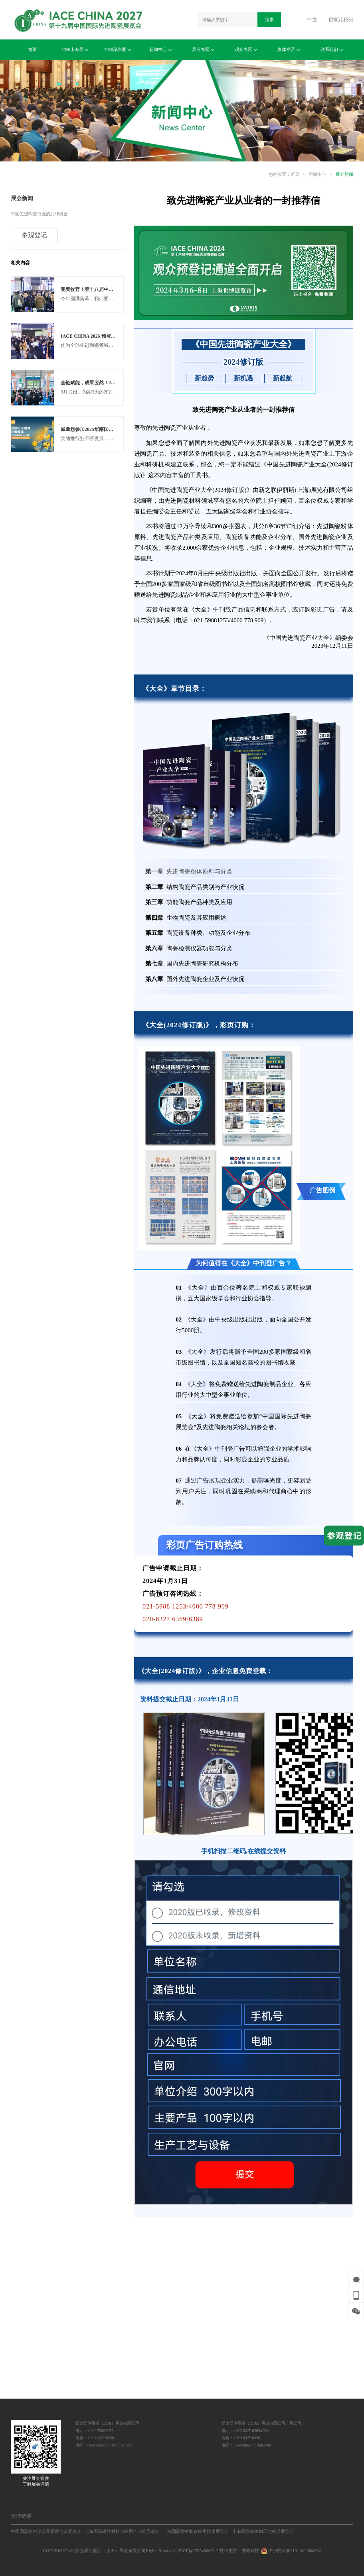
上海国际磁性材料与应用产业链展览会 (122, 2531)
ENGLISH (340, 19)
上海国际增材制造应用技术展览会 (196, 2531)
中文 (312, 19)
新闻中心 (160, 49)
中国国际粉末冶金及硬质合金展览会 (46, 2531)
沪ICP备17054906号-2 (198, 2550)
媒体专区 (288, 49)
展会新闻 (344, 174)
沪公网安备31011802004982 (290, 2550)
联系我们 (331, 49)
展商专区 (203, 49)
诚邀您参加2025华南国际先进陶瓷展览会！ (106, 428)
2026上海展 (75, 49)
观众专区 (246, 49)
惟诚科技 (250, 2550)
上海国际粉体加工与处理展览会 (263, 2531)
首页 (32, 49)
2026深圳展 (117, 49)
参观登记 (34, 235)
